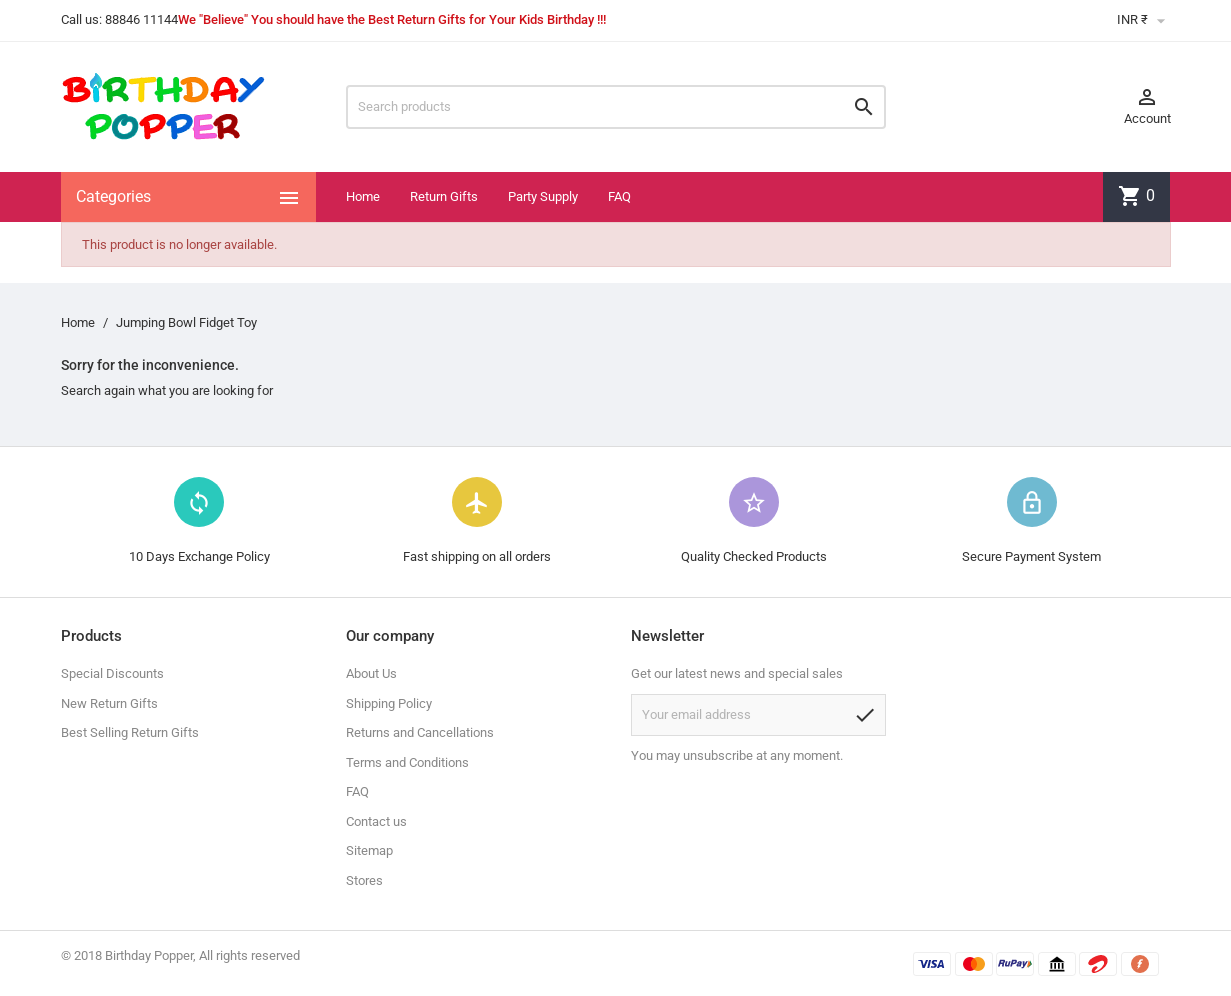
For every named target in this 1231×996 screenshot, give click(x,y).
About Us (371, 673)
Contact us (376, 821)
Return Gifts (444, 196)
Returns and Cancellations (420, 732)
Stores (364, 880)
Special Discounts (112, 673)
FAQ (619, 196)
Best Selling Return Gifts (130, 732)
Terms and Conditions (407, 762)
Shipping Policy (389, 703)
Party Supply (543, 196)
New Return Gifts (109, 703)
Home (363, 196)
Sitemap (369, 850)
